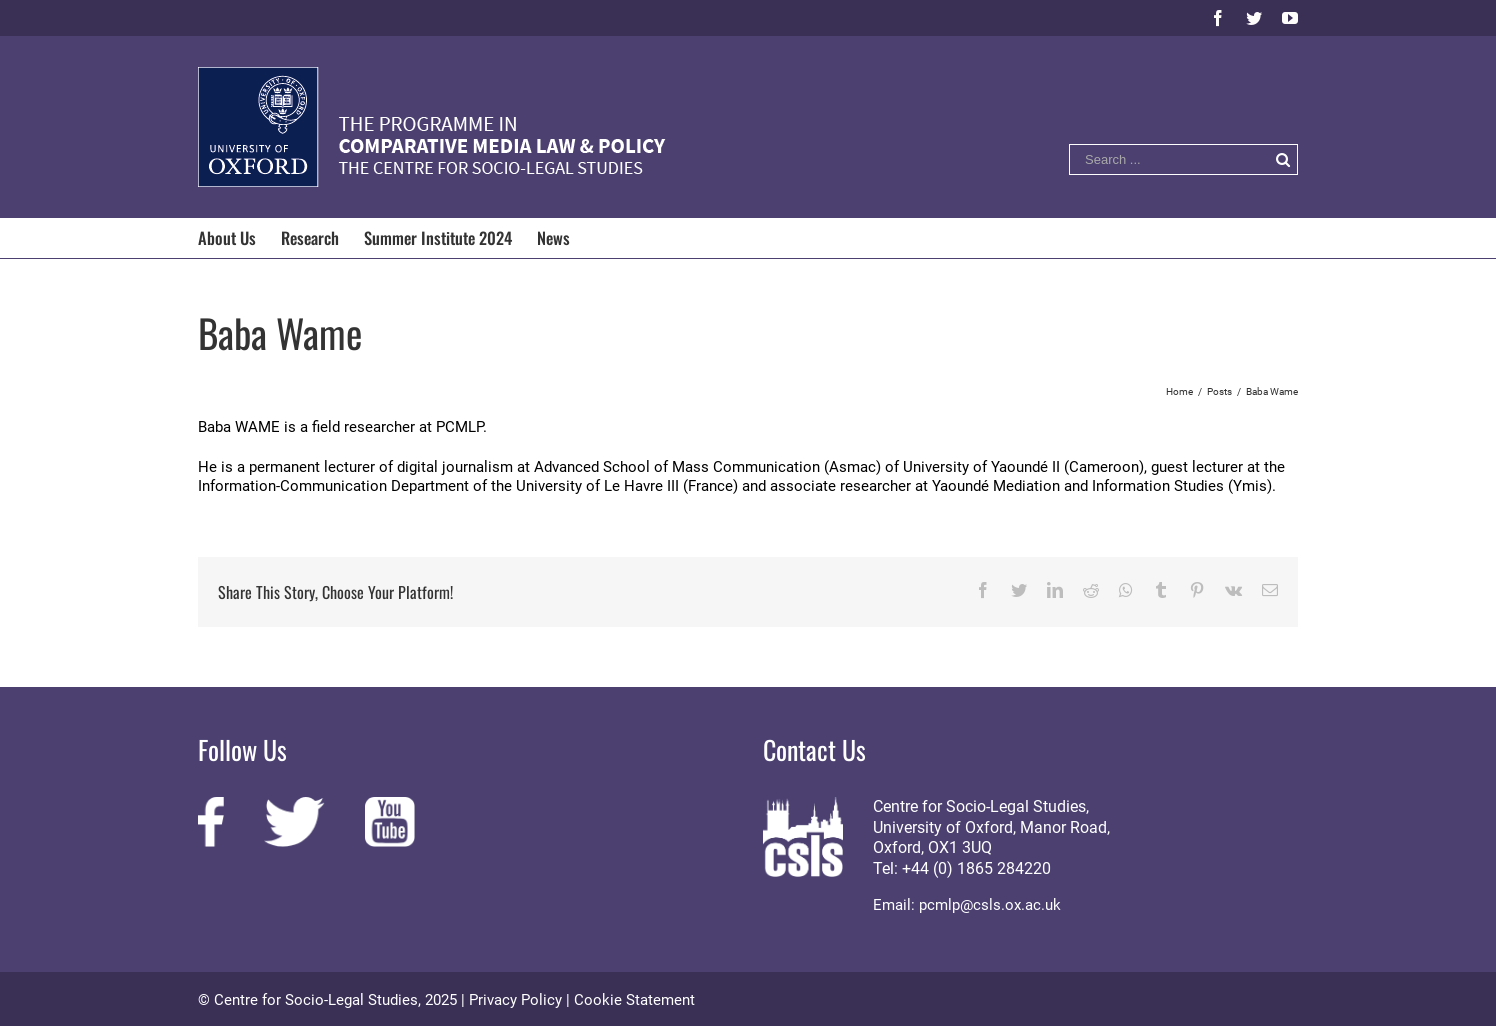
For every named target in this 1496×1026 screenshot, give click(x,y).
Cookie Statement (634, 1000)
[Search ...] (1169, 159)
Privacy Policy (515, 1000)
